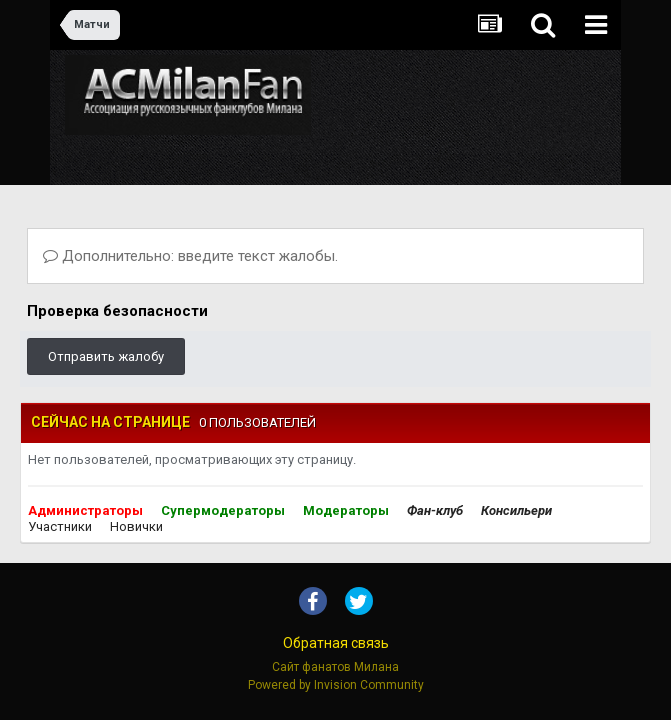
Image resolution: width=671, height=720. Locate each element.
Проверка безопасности (117, 311)
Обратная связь (336, 643)
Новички (136, 526)
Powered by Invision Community (336, 685)
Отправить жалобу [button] (106, 356)
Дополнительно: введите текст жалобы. (190, 256)
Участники (60, 526)
